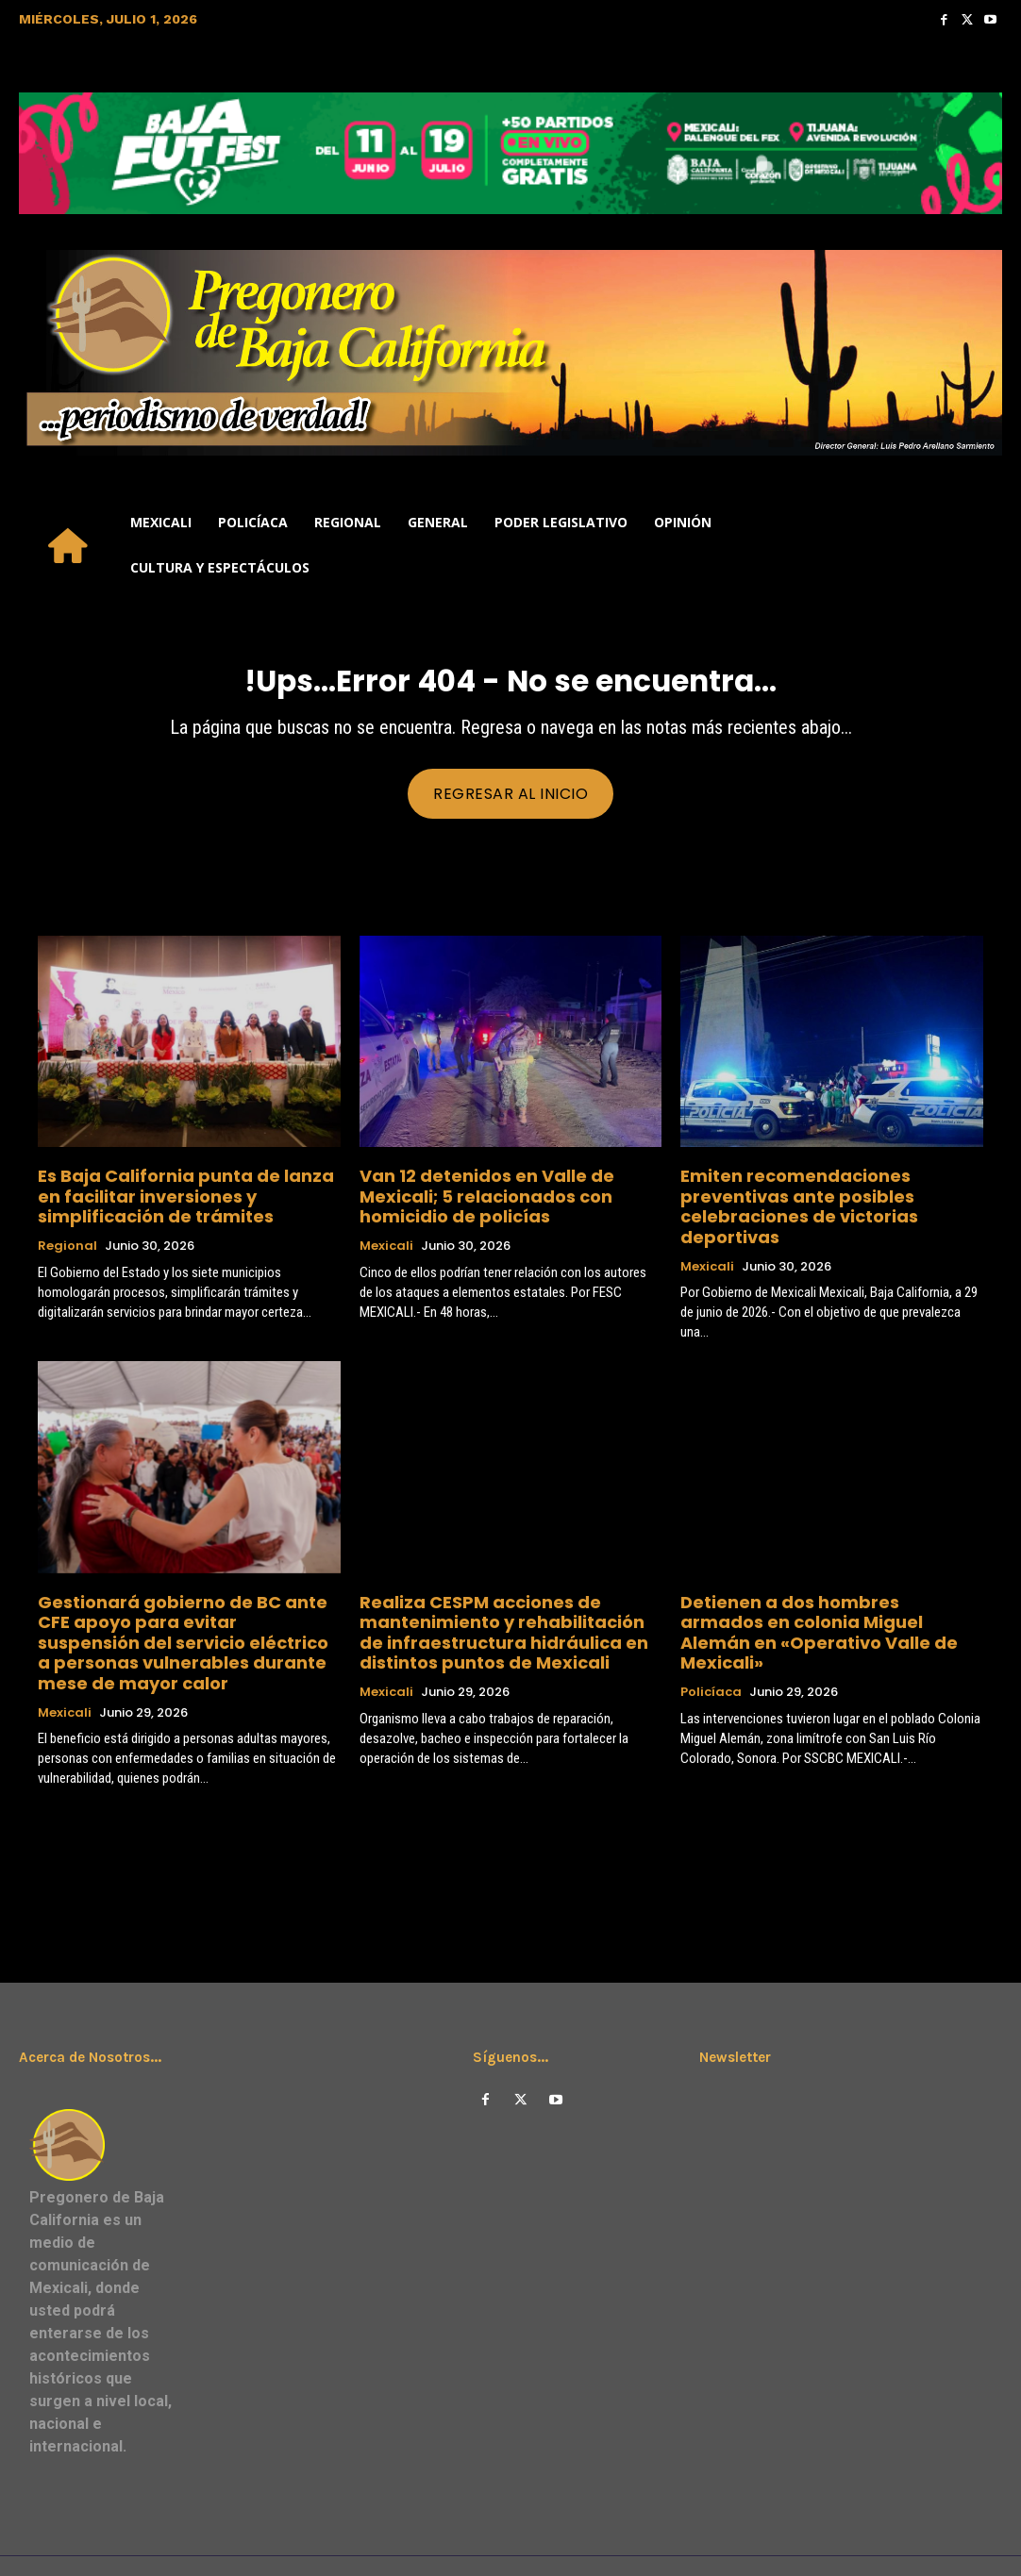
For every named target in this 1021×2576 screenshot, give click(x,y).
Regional (67, 1243)
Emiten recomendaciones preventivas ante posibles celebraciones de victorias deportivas (824, 1198)
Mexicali (386, 1226)
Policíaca (711, 1638)
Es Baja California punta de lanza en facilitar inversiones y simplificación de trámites (186, 1198)
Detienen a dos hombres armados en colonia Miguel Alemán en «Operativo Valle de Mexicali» (821, 1593)
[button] (979, 545)
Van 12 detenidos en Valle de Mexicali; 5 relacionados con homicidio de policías (509, 1190)
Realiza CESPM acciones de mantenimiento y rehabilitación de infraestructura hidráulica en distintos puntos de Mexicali (507, 1602)
